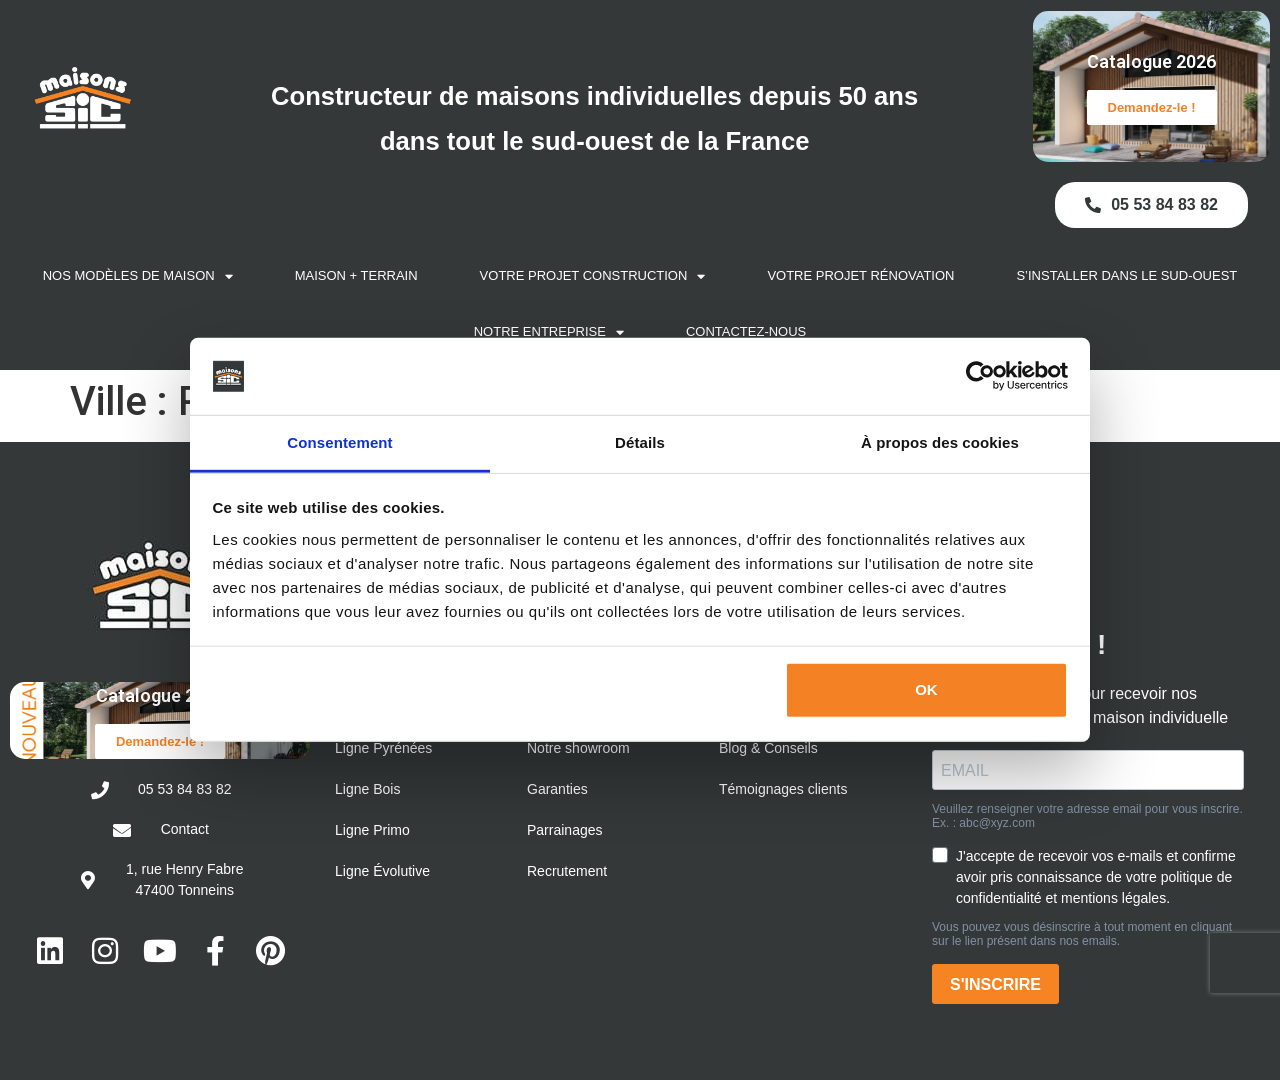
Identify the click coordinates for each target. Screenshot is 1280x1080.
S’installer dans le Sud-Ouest (1126, 275)
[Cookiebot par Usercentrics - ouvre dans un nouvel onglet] (980, 376)
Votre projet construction (593, 276)
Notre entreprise (549, 332)
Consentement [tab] (339, 442)
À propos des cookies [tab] (940, 442)
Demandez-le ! (1152, 107)
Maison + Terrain (356, 275)
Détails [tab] (640, 442)
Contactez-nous (746, 331)
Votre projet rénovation (860, 275)
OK (926, 689)
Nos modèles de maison (138, 276)
